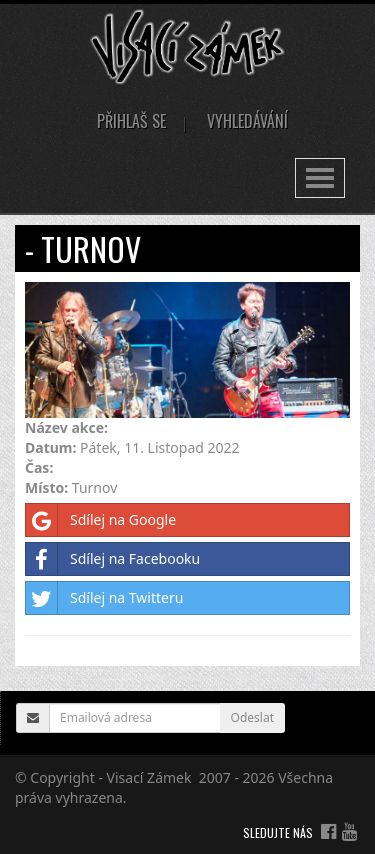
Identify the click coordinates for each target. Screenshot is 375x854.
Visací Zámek (149, 777)
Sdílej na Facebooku (113, 559)
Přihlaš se (131, 121)
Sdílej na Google (101, 520)
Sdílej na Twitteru (104, 598)
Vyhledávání (247, 121)
